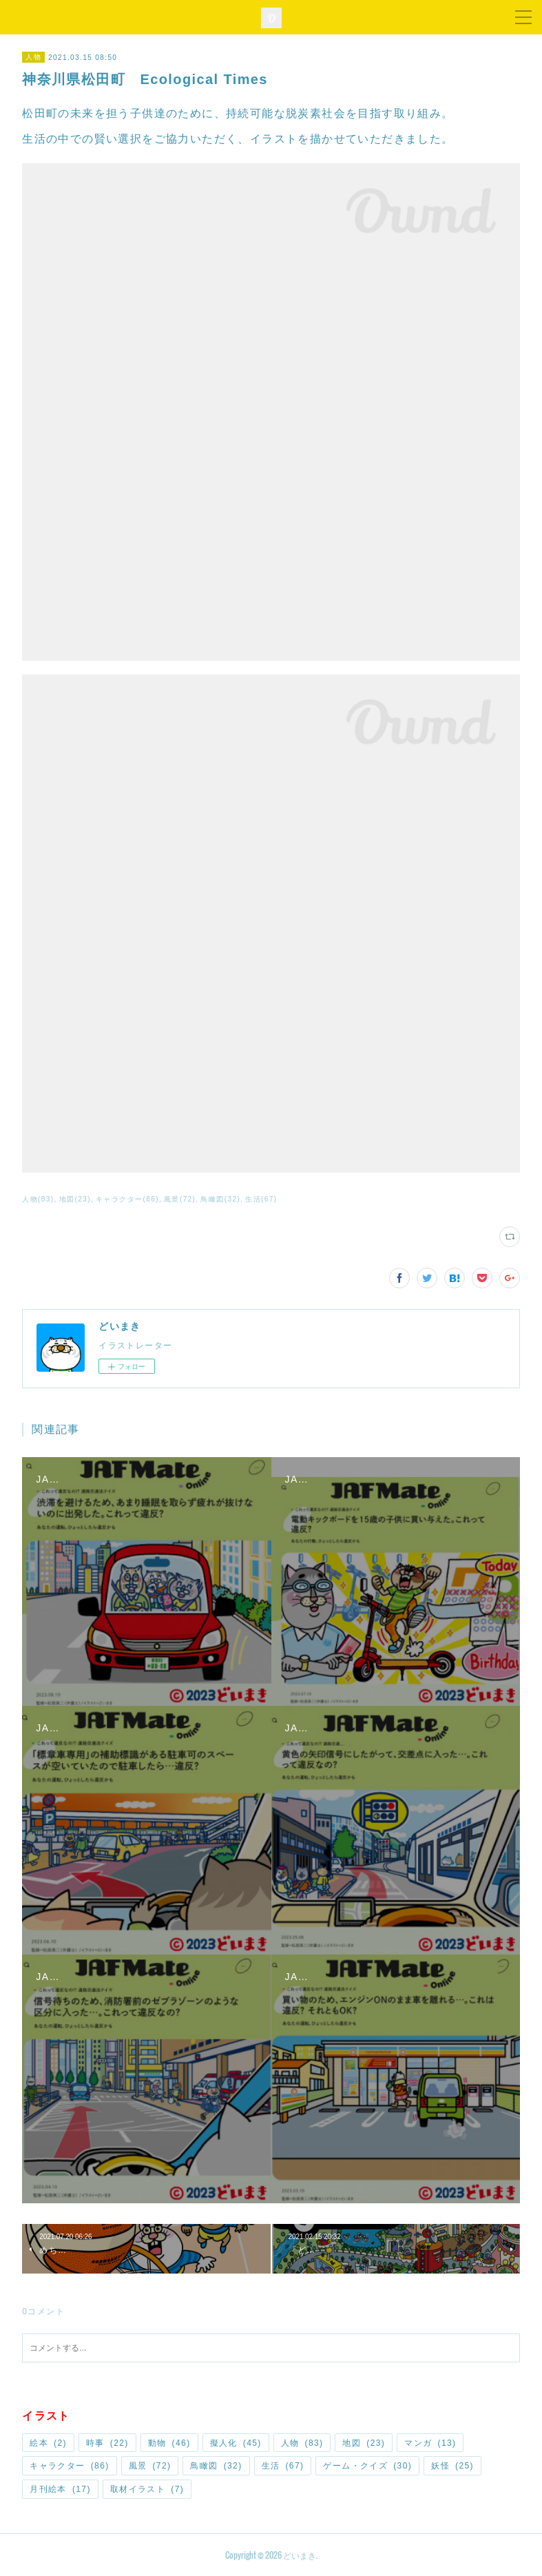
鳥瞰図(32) (220, 1199)
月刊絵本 (60, 2489)
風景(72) (180, 1199)
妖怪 (452, 2466)
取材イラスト (147, 2489)
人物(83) (38, 1199)
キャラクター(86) (127, 1199)
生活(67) (261, 1199)
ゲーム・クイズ (367, 2466)
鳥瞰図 (216, 2466)
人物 (33, 57)
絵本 (48, 2443)
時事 (107, 2443)
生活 (283, 2466)
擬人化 (236, 2443)
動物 (169, 2443)
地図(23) (75, 1199)
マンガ (430, 2443)
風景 (150, 2466)
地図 (363, 2443)
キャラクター (69, 2466)
